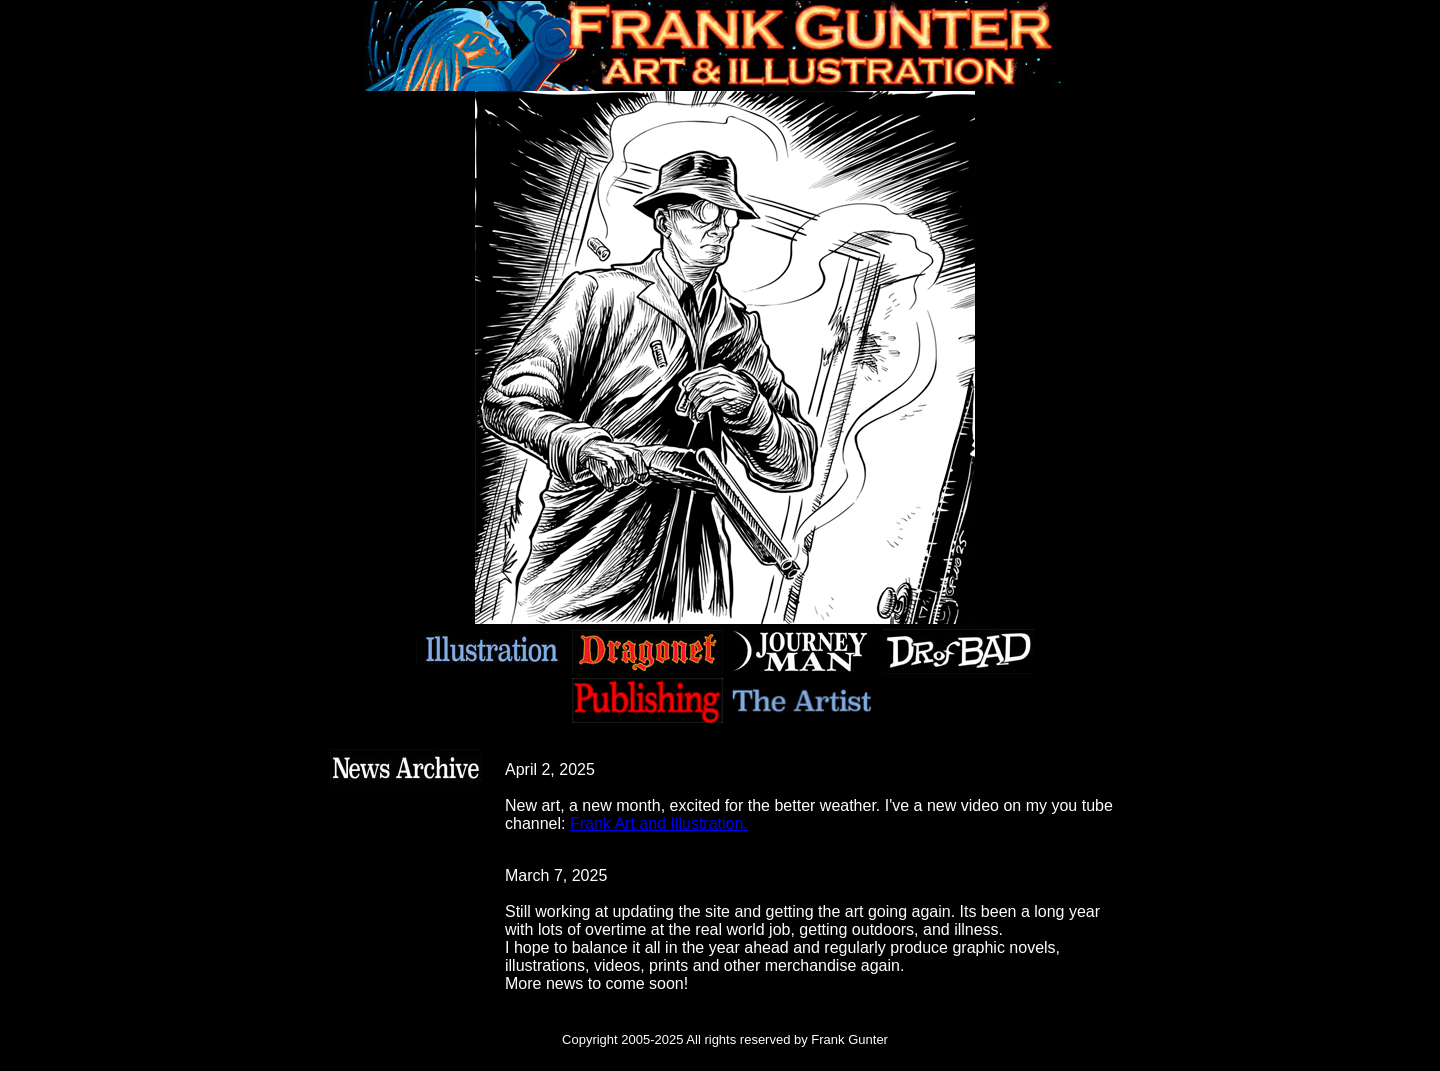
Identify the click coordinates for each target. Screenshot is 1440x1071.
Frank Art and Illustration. (659, 823)
